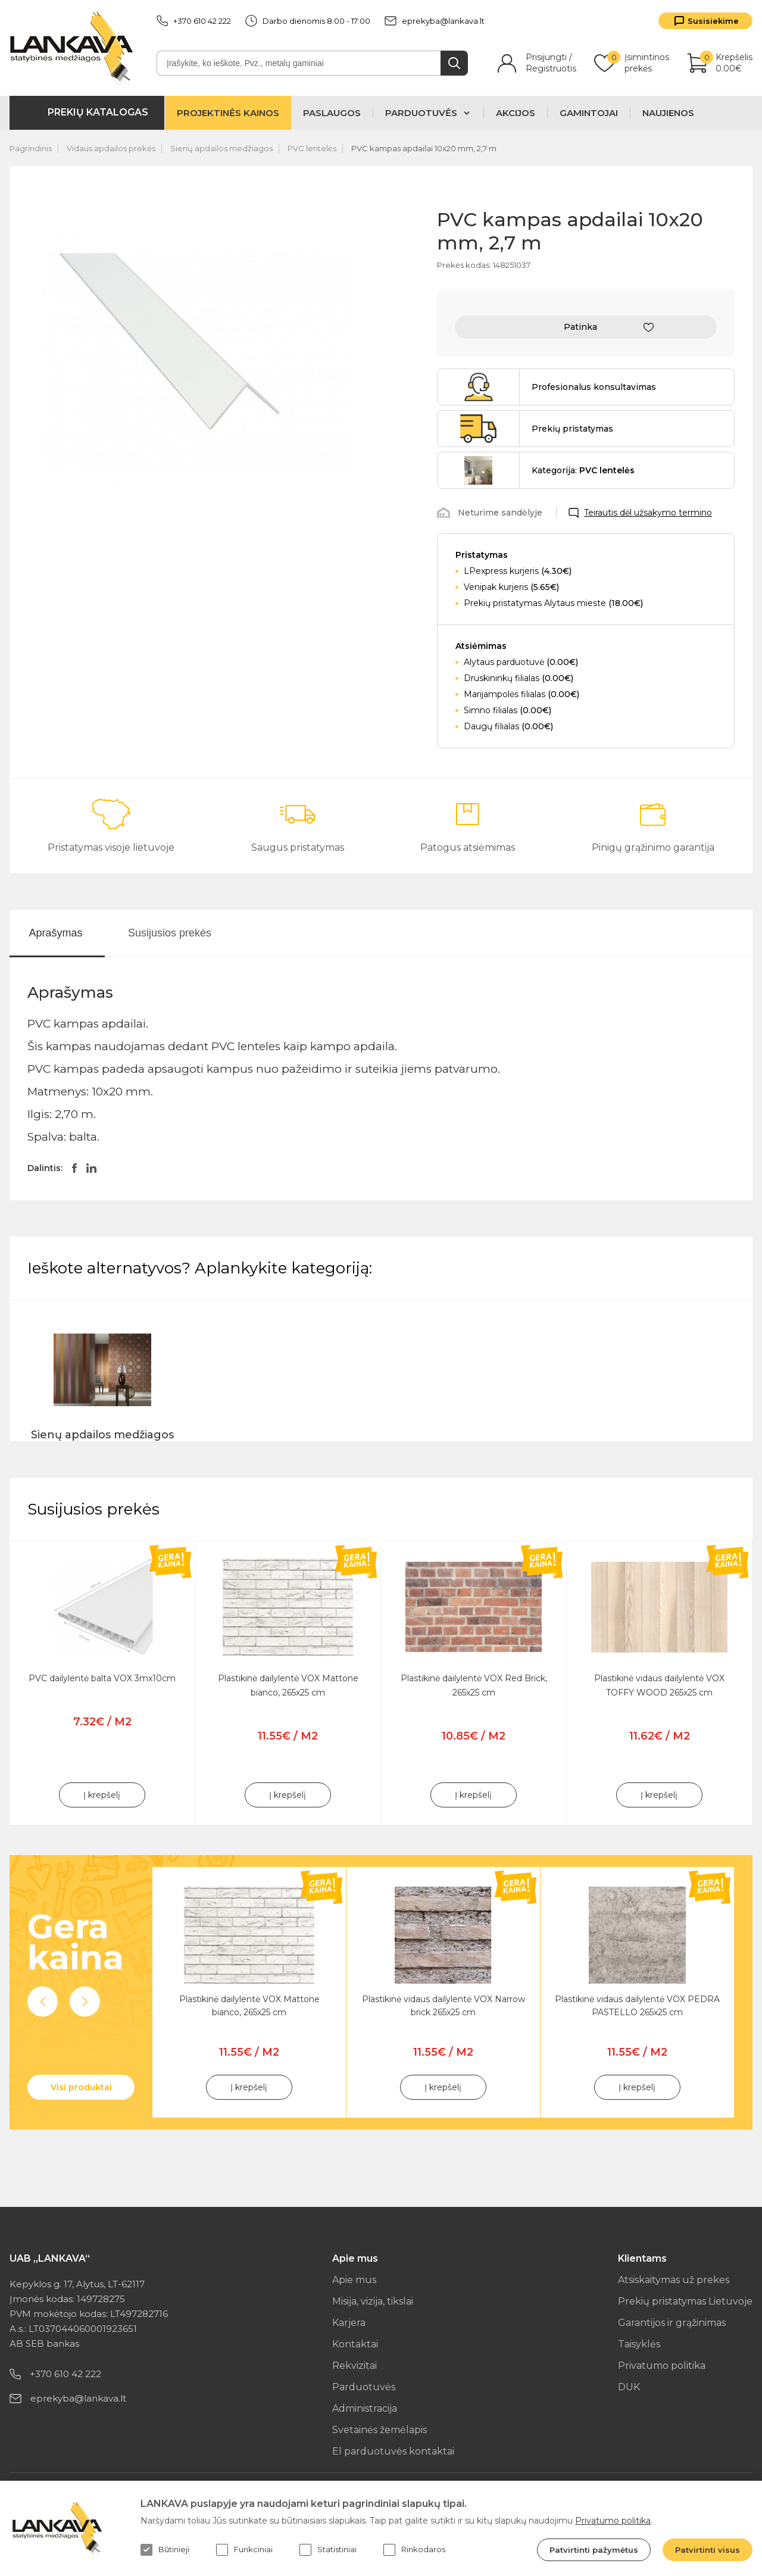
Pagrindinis (31, 148)
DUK (629, 2387)
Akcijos (515, 113)
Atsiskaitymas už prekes (673, 2279)
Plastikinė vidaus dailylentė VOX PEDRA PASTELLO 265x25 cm (637, 2006)
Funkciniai (244, 2550)
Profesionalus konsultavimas (594, 387)
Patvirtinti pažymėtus (593, 2550)
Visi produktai (81, 2087)
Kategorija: (583, 470)
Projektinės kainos (228, 112)
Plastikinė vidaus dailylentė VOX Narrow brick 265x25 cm (443, 2006)
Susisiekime (713, 21)
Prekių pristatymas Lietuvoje (685, 2301)
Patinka (580, 326)
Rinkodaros (414, 2550)
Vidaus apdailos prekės (111, 148)
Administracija (364, 2408)
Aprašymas (55, 933)
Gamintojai (589, 113)
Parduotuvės (363, 2387)
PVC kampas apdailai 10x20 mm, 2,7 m (423, 148)
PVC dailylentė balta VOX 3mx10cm (102, 1678)
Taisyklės (639, 2344)
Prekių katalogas (98, 112)
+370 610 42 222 (194, 20)
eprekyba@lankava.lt (435, 21)
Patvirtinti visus (707, 2550)
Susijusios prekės (169, 933)
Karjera (349, 2322)
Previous (42, 2002)
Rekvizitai (354, 2365)
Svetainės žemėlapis (379, 2430)
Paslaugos (332, 113)
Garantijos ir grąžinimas (672, 2322)
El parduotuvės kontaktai (393, 2451)
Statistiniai (328, 2550)
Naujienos (668, 113)
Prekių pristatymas (572, 428)
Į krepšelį (101, 1795)
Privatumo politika (661, 2365)
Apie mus (354, 2279)
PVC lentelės (312, 148)
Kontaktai (355, 2344)
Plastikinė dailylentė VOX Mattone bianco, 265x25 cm (249, 2006)
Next (85, 2002)
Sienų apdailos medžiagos (221, 148)
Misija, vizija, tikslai (372, 2301)
